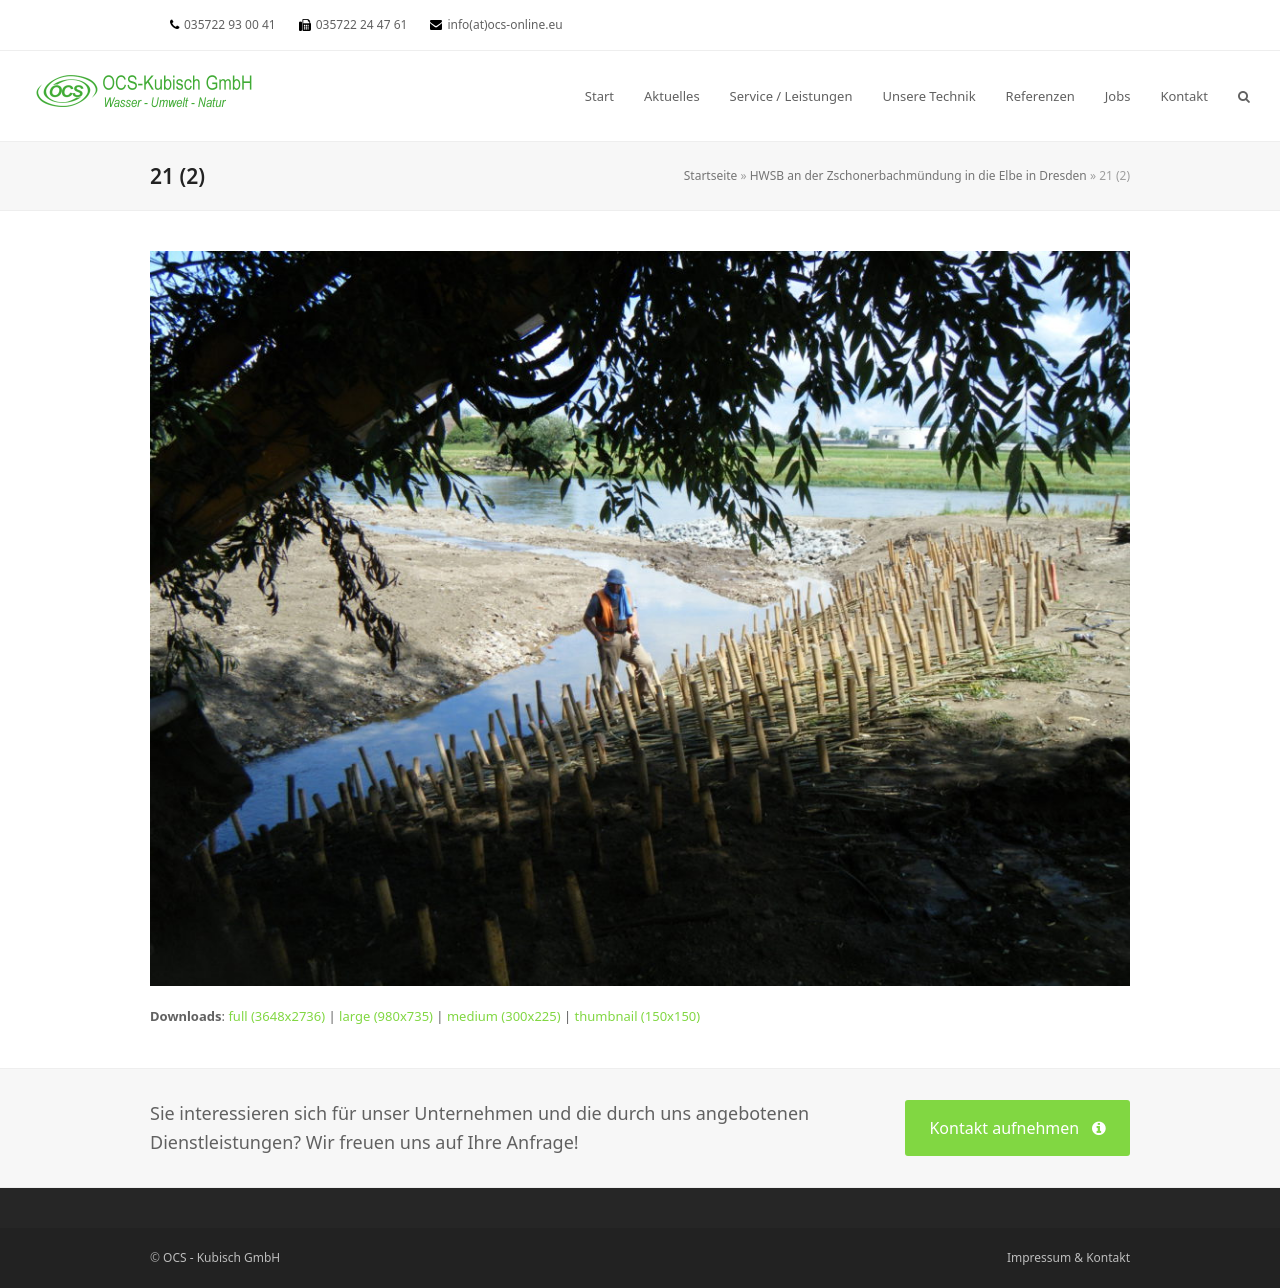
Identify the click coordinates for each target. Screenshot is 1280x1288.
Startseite (711, 175)
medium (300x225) (504, 1016)
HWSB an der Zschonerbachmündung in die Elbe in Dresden (918, 175)
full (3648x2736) (276, 1016)
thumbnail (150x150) (638, 1016)
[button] (1244, 96)
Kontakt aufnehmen (1017, 1128)
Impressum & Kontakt (1068, 1257)
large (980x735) (386, 1016)
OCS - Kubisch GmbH (221, 1257)
